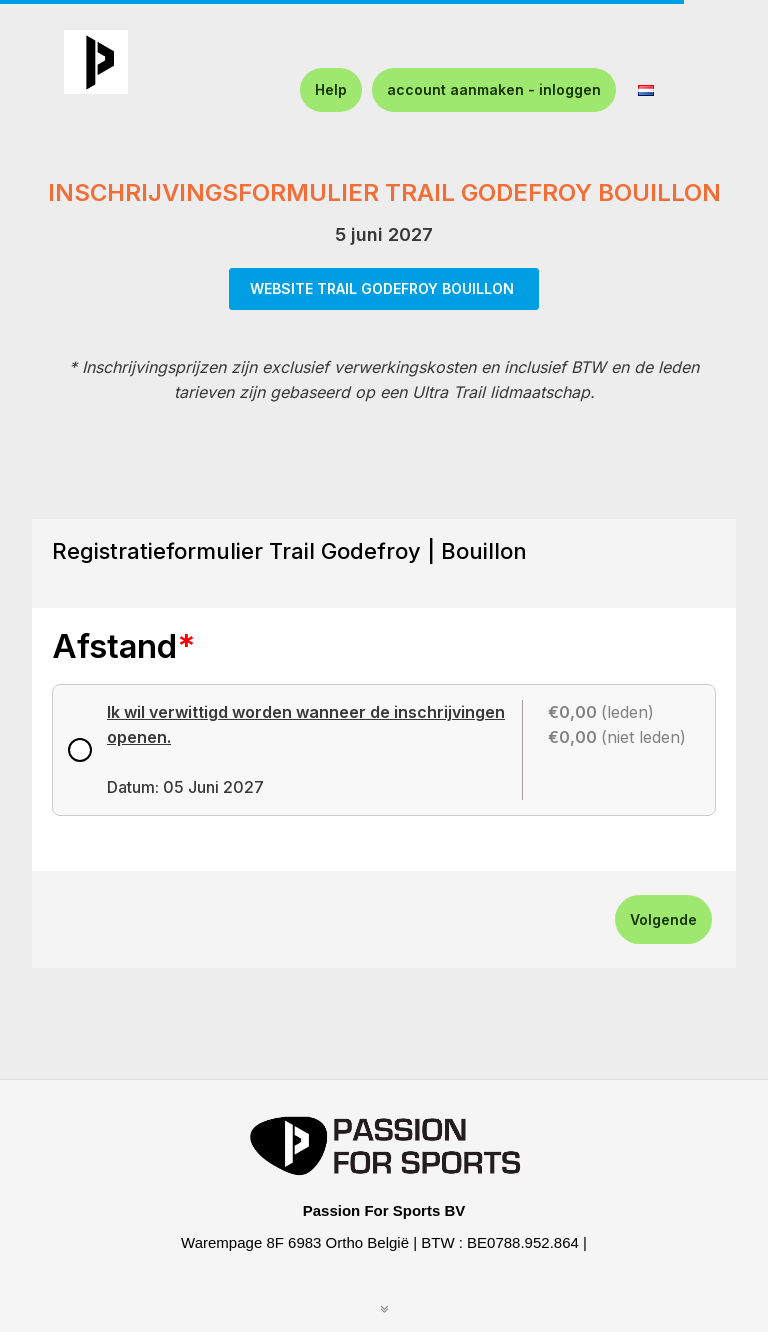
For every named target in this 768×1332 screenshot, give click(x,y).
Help (331, 89)
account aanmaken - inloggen (494, 89)
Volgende (663, 919)
